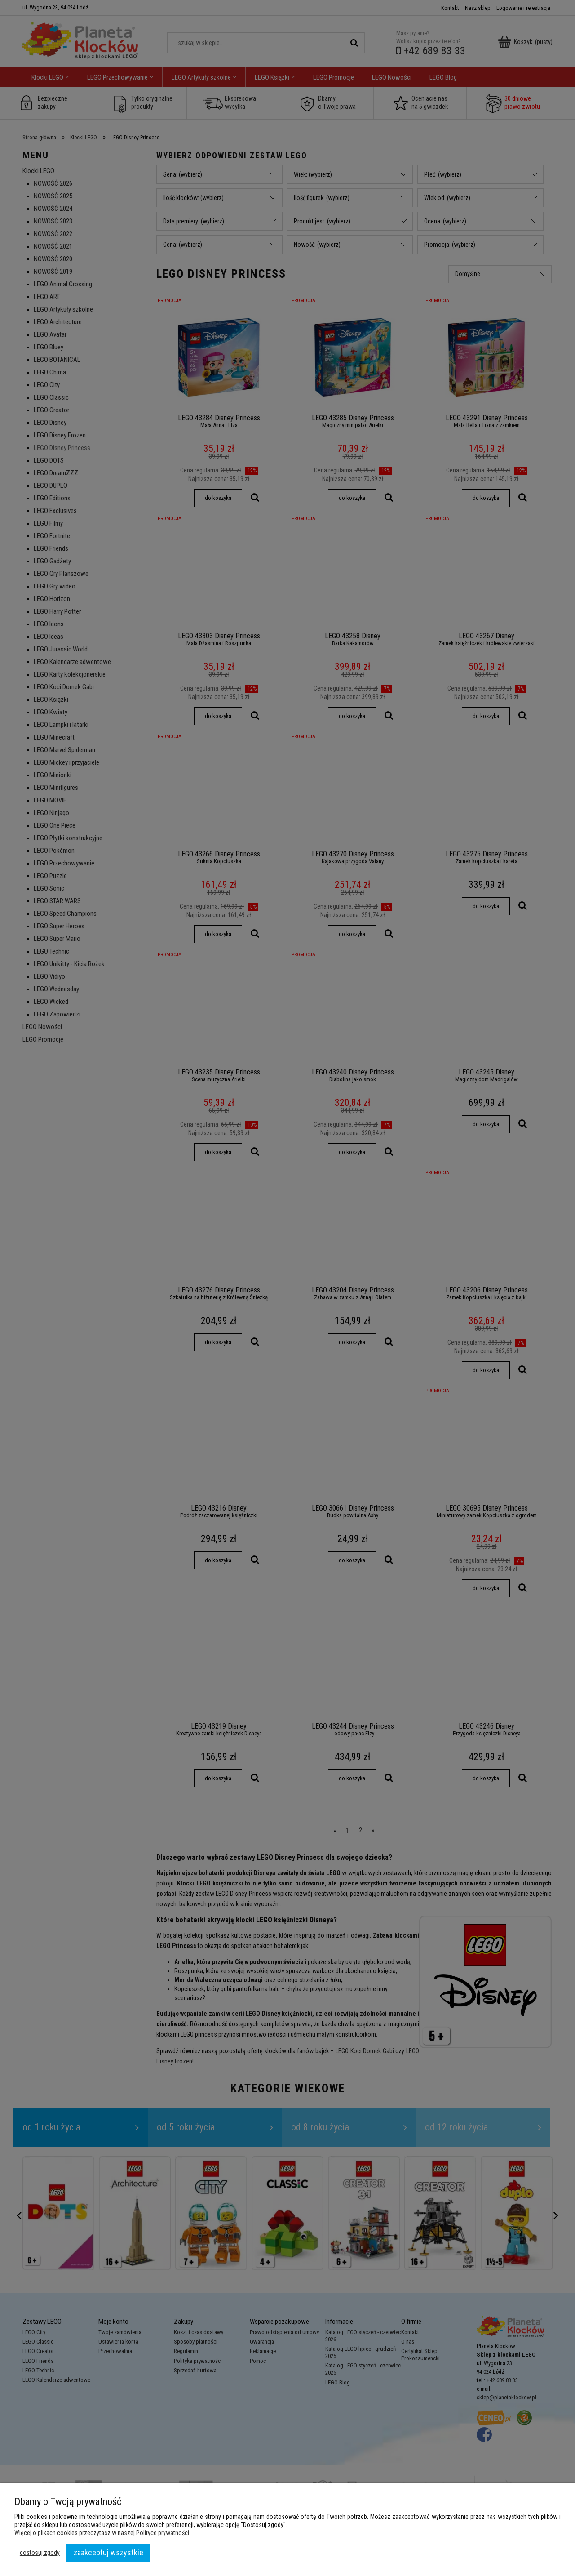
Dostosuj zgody (40, 2552)
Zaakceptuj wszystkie (108, 2552)
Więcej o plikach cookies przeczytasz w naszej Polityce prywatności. (102, 2532)
